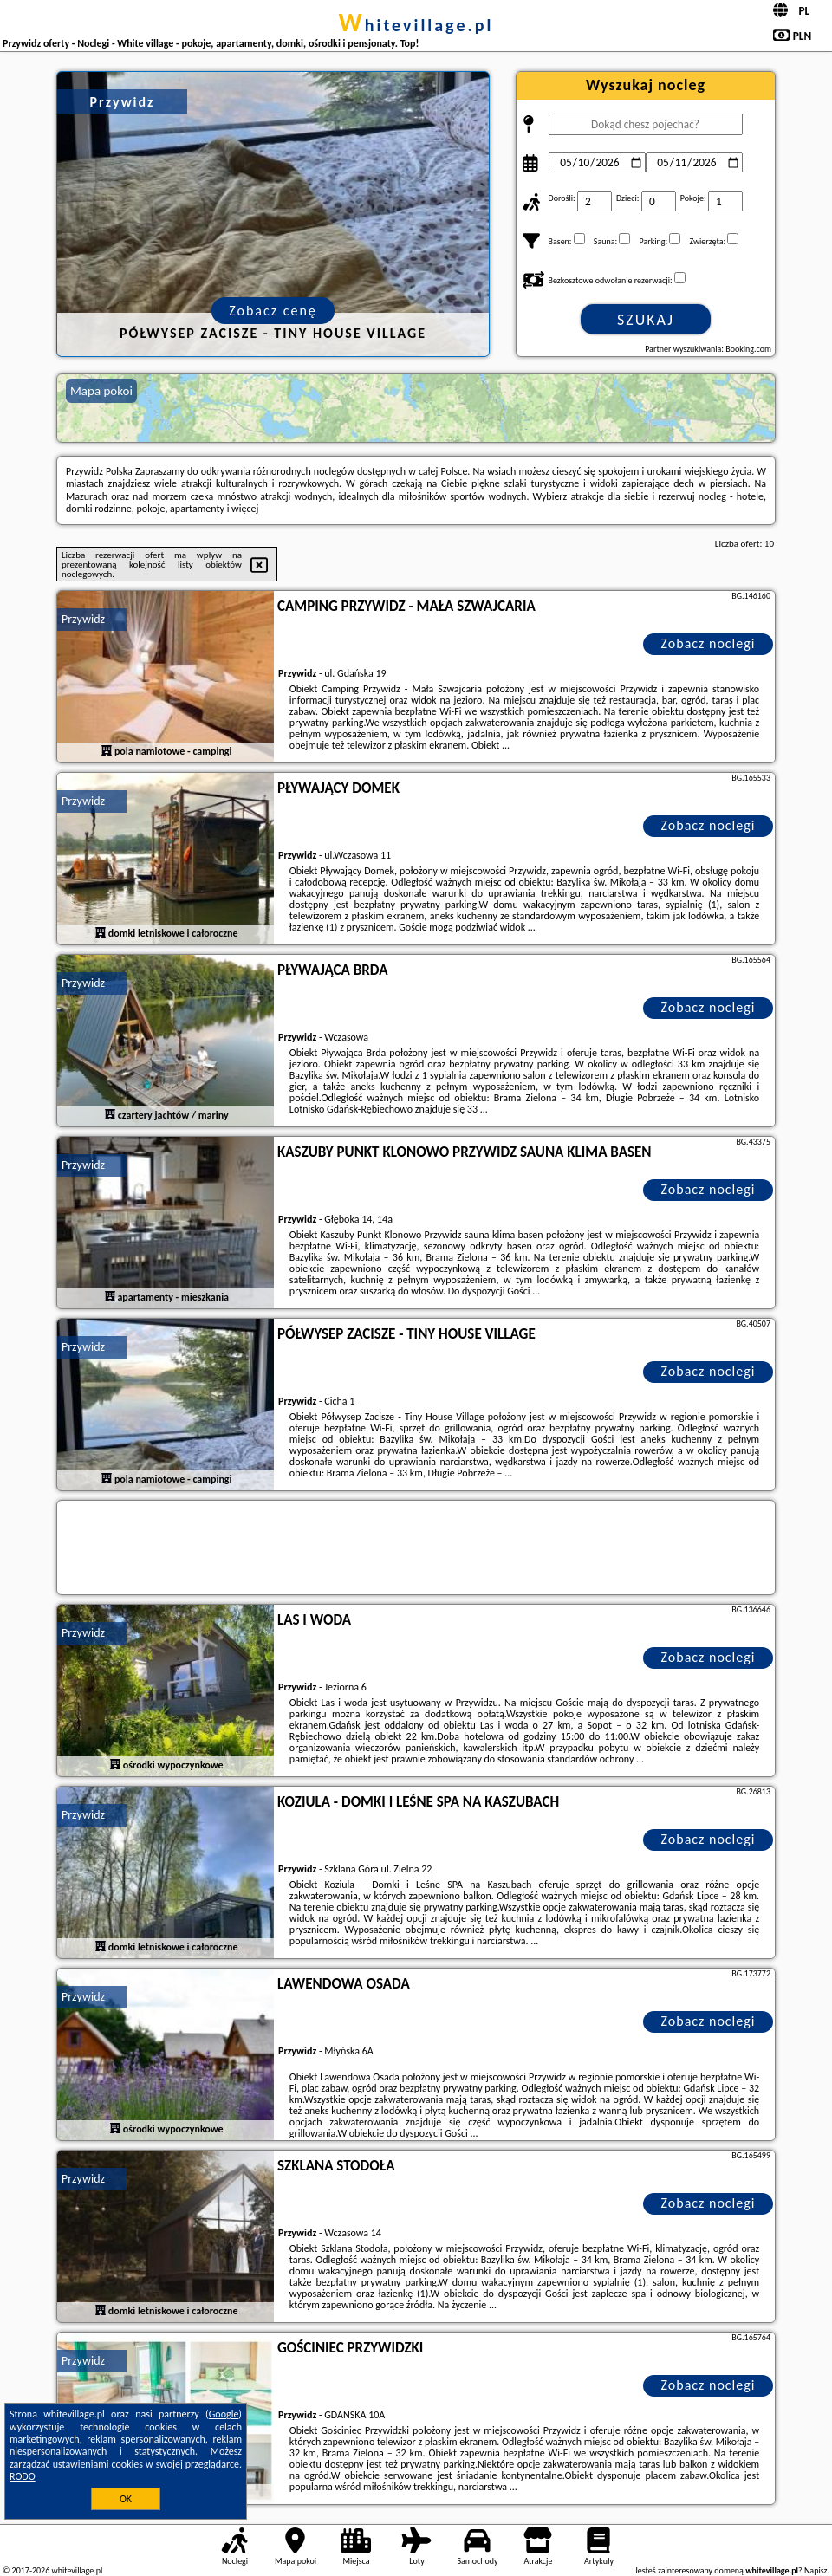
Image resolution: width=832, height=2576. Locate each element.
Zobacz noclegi (708, 643)
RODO (23, 2476)
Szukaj (645, 319)
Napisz (816, 2570)
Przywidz (83, 619)
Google (224, 2414)
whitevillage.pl (416, 25)
